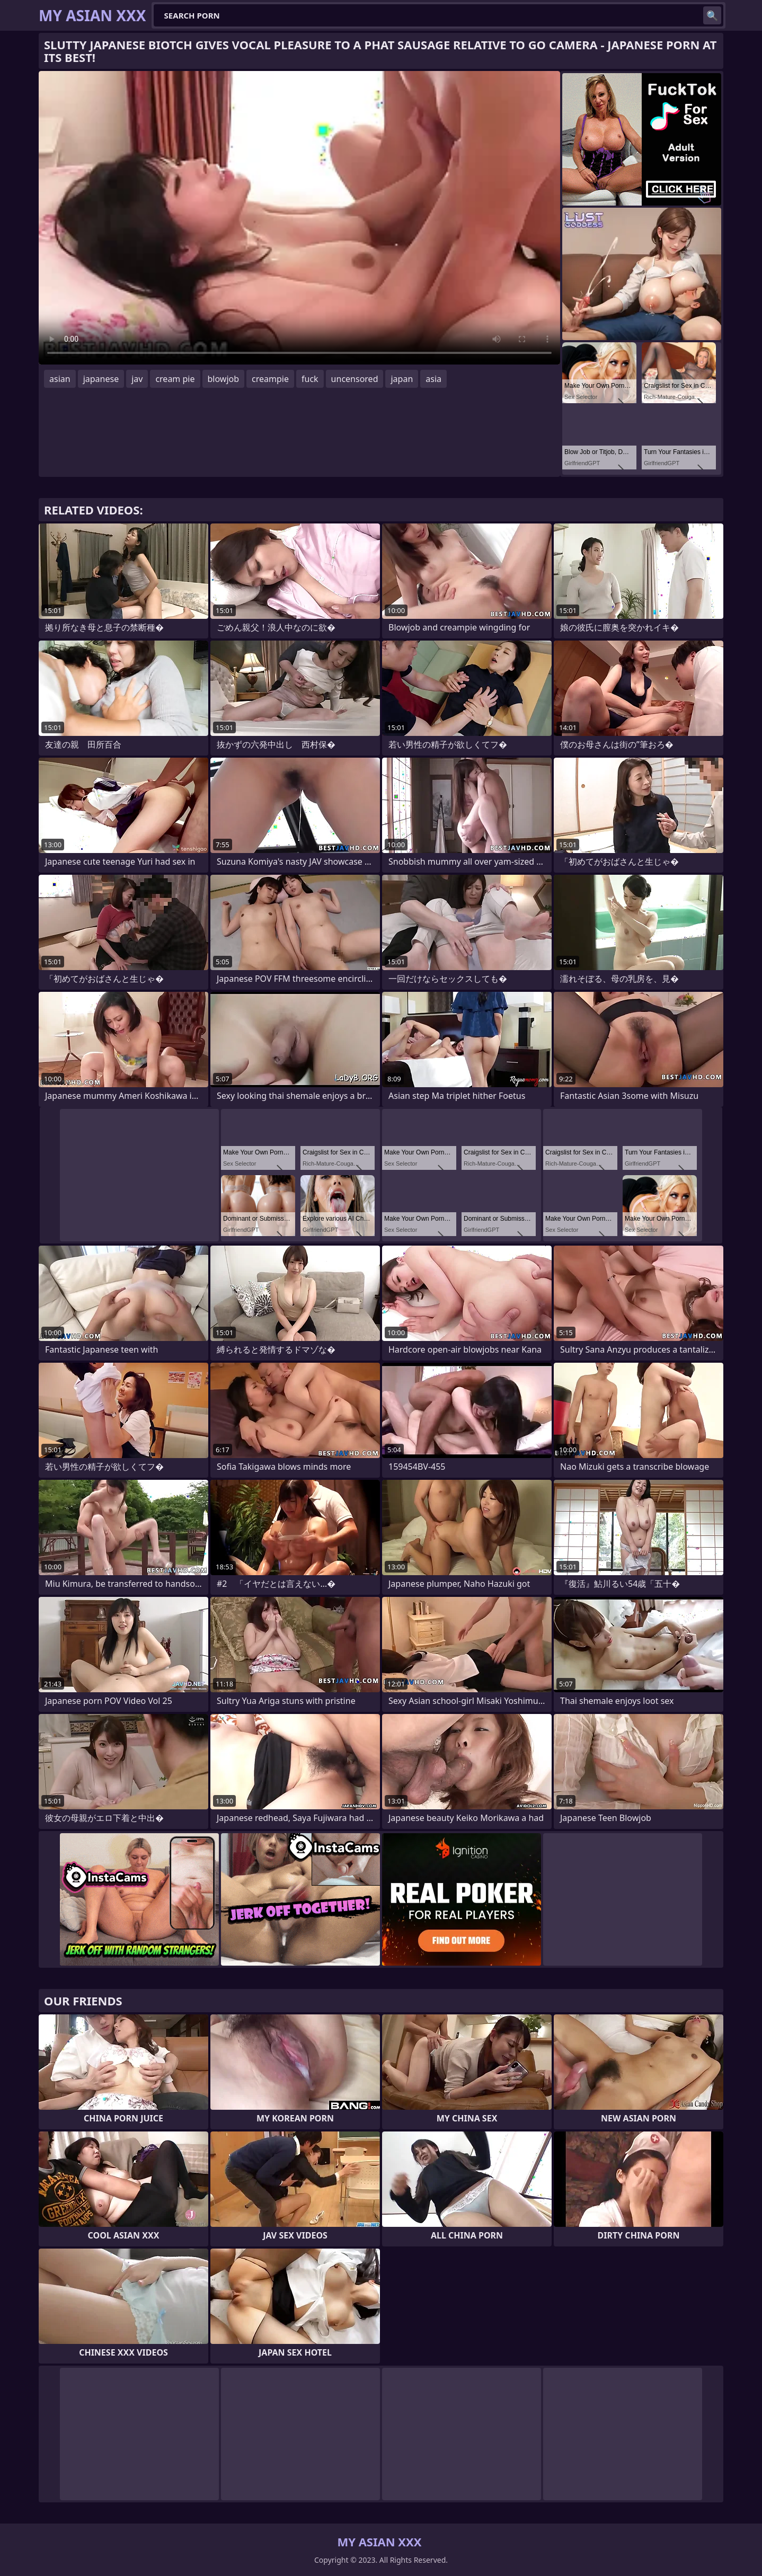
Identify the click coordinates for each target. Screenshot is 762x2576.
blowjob (224, 379)
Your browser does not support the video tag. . (299, 218)
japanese (101, 379)
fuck (310, 379)
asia (433, 379)
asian (59, 379)
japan (402, 379)
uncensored (354, 379)
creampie (270, 379)
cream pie (174, 379)
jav (137, 379)
